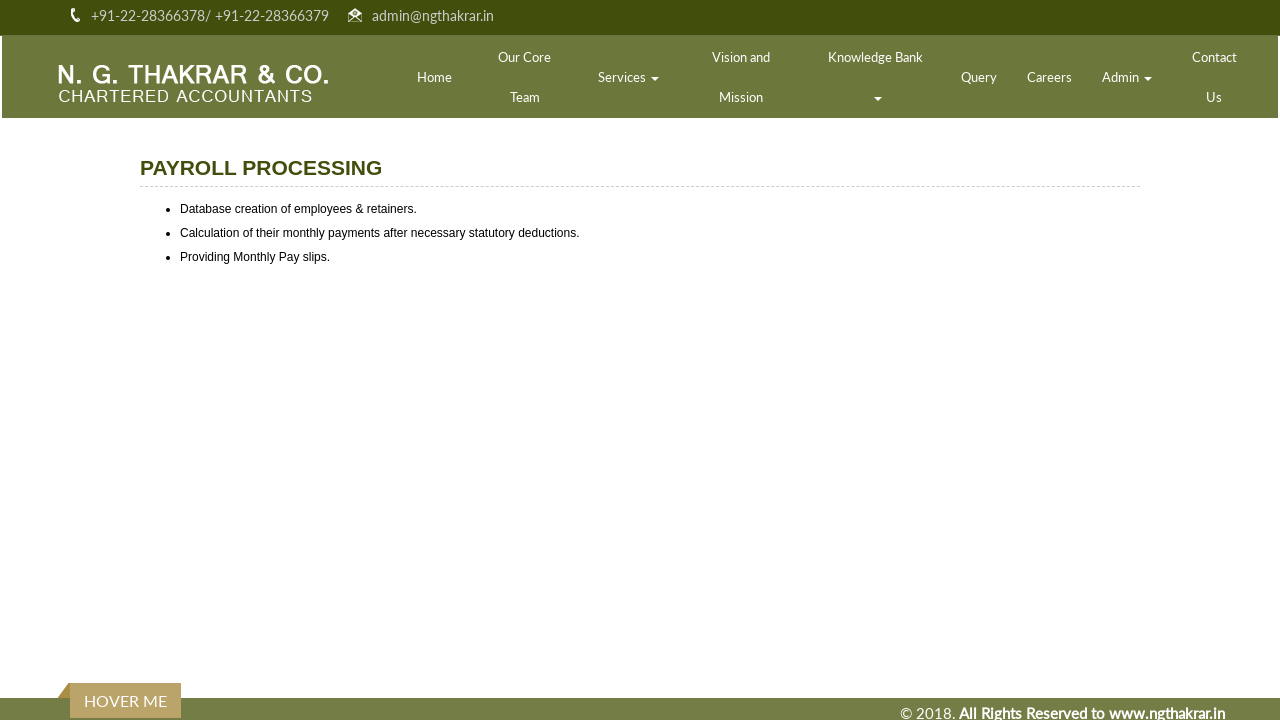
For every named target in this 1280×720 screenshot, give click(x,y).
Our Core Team (524, 77)
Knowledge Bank (877, 75)
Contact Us (1214, 77)
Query (979, 77)
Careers (1049, 77)
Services (628, 77)
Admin (1127, 77)
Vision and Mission (741, 77)
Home (434, 77)
